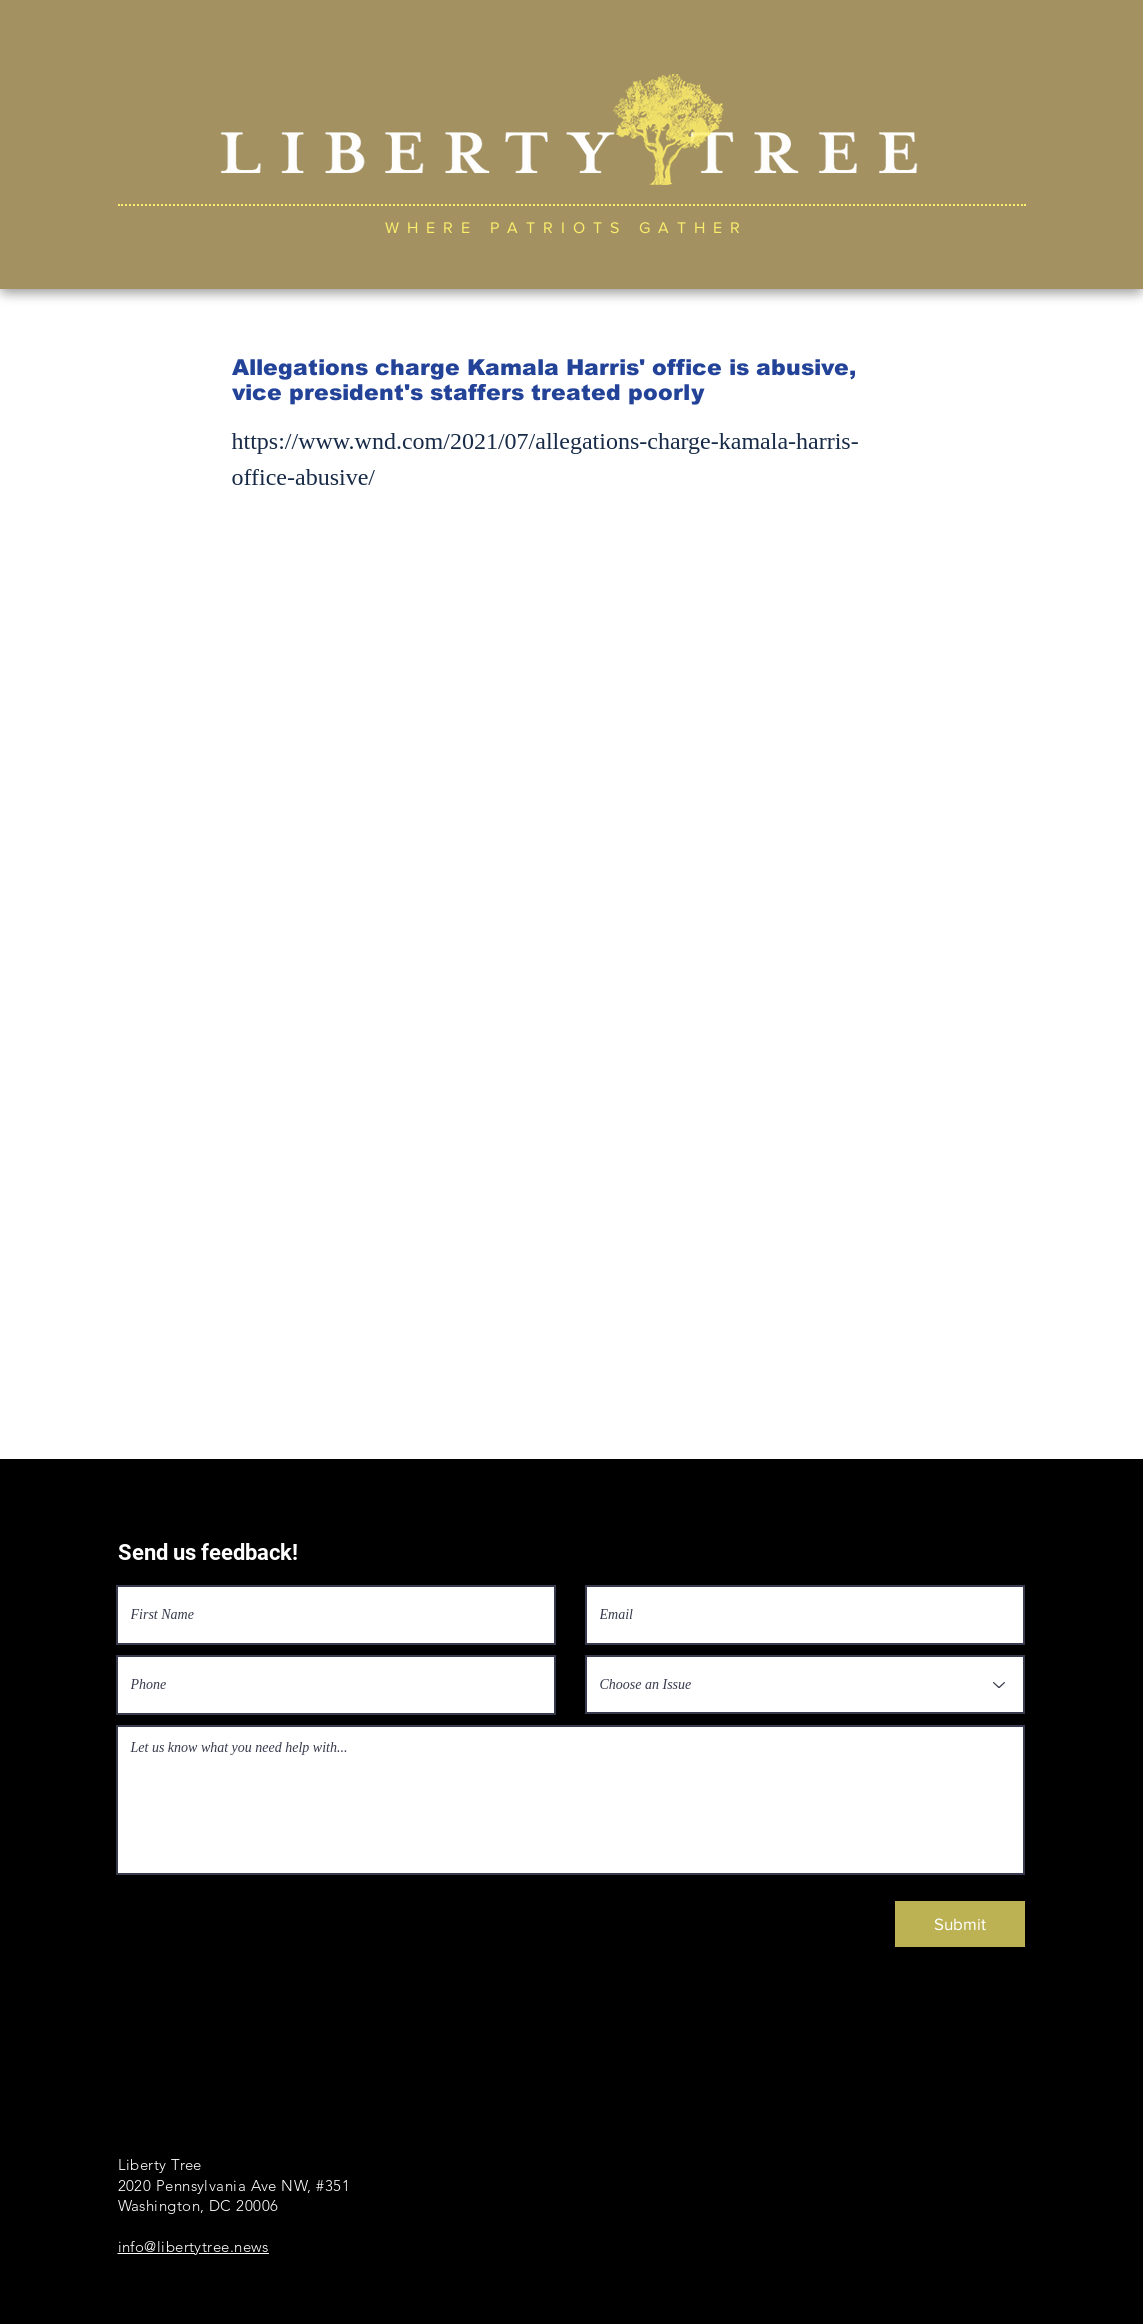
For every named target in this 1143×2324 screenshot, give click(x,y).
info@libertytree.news (193, 2246)
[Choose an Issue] (805, 1684)
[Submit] (960, 1924)
